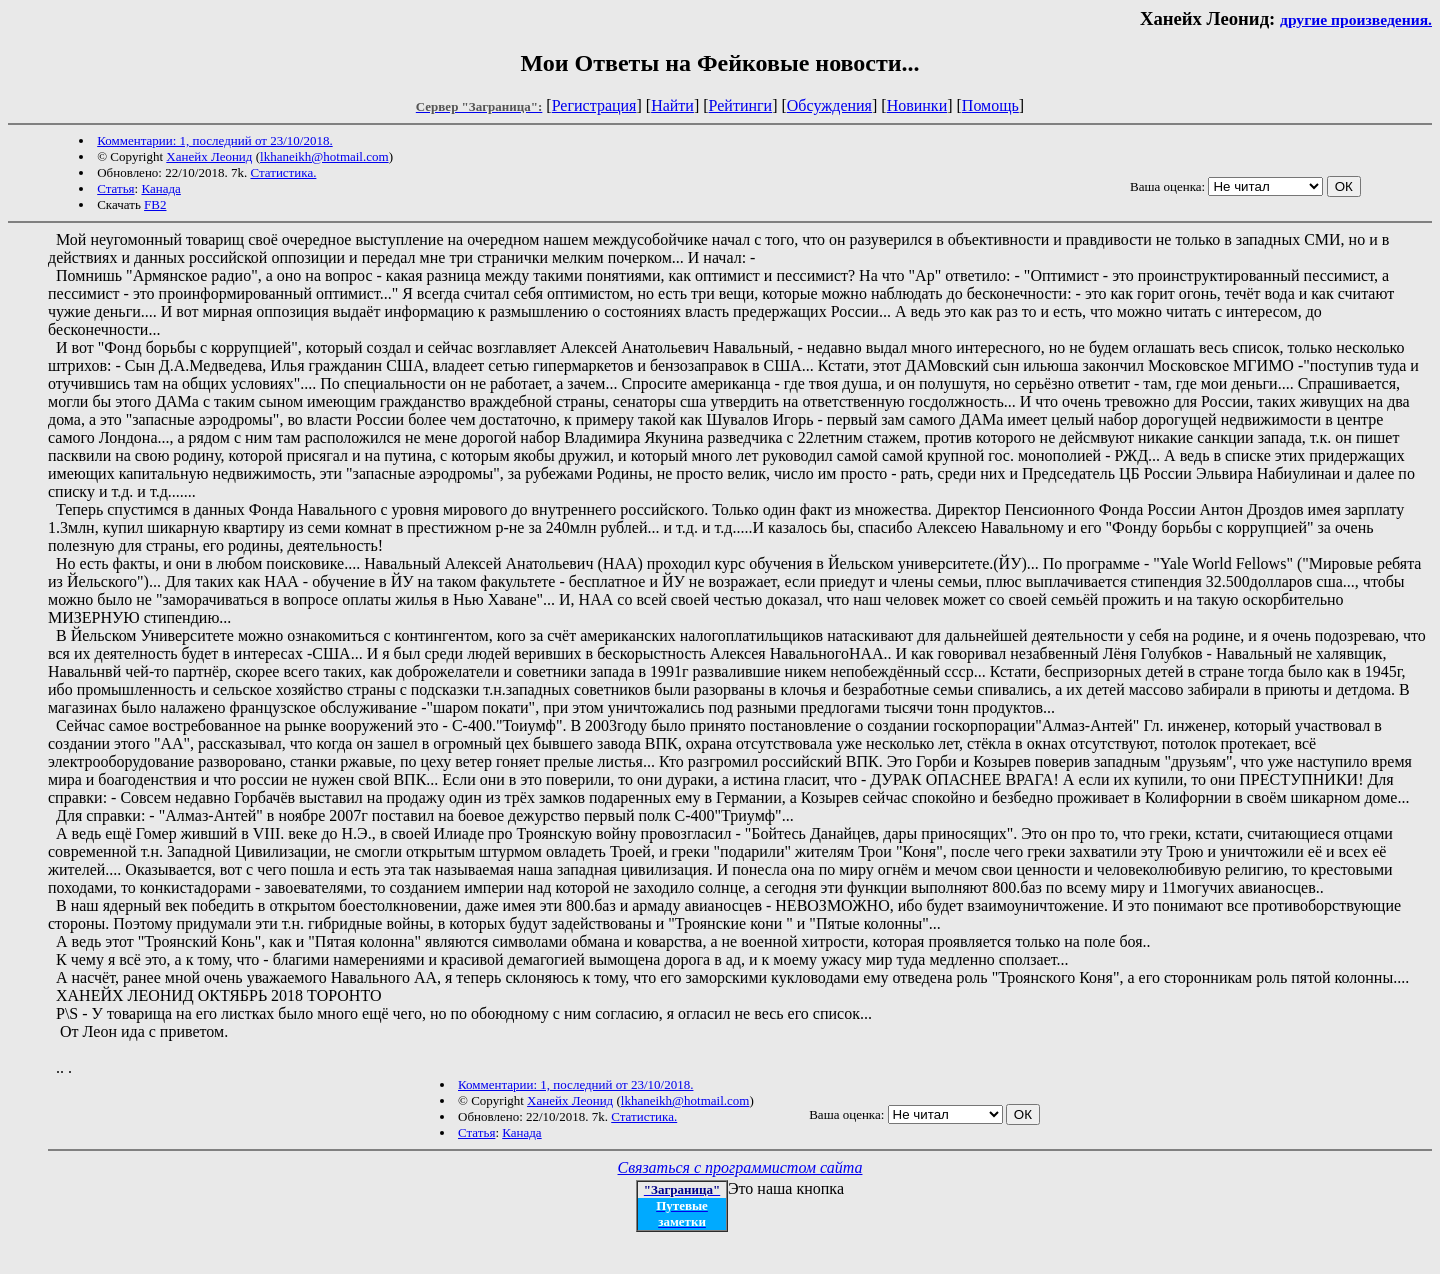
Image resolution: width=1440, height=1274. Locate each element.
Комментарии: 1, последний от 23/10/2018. (214, 140)
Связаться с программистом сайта (740, 1167)
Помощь (990, 105)
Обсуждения (829, 105)
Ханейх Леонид (209, 156)
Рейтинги (741, 105)
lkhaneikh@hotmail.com (324, 156)
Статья (115, 188)
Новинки (917, 105)
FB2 (155, 204)
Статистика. (283, 172)
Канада (160, 188)
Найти (672, 105)
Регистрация (594, 105)
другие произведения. (1356, 19)
